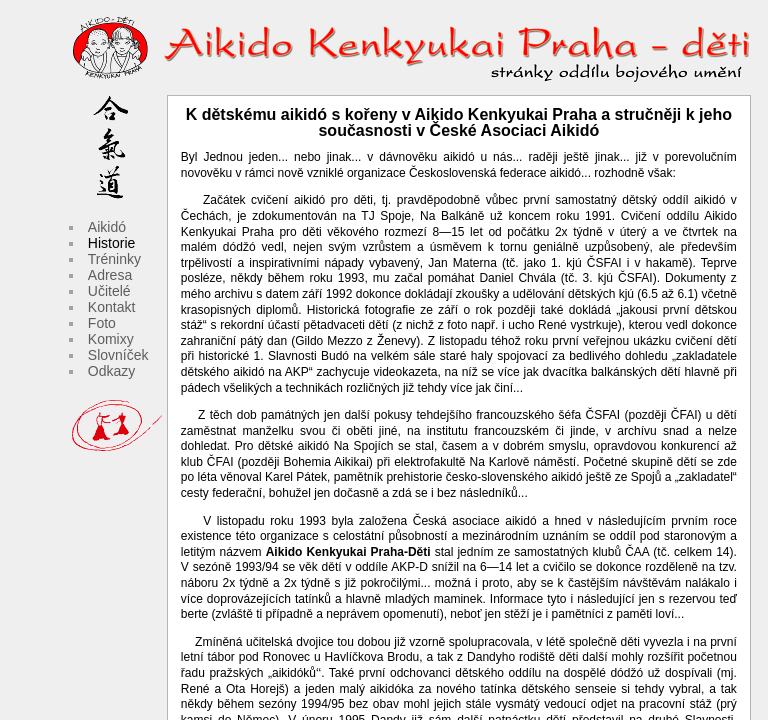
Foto (102, 323)
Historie (111, 243)
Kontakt (111, 307)
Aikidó (107, 227)
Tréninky (114, 259)
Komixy (111, 339)
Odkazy (111, 371)
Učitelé (109, 291)
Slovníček (118, 355)
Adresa (110, 275)
